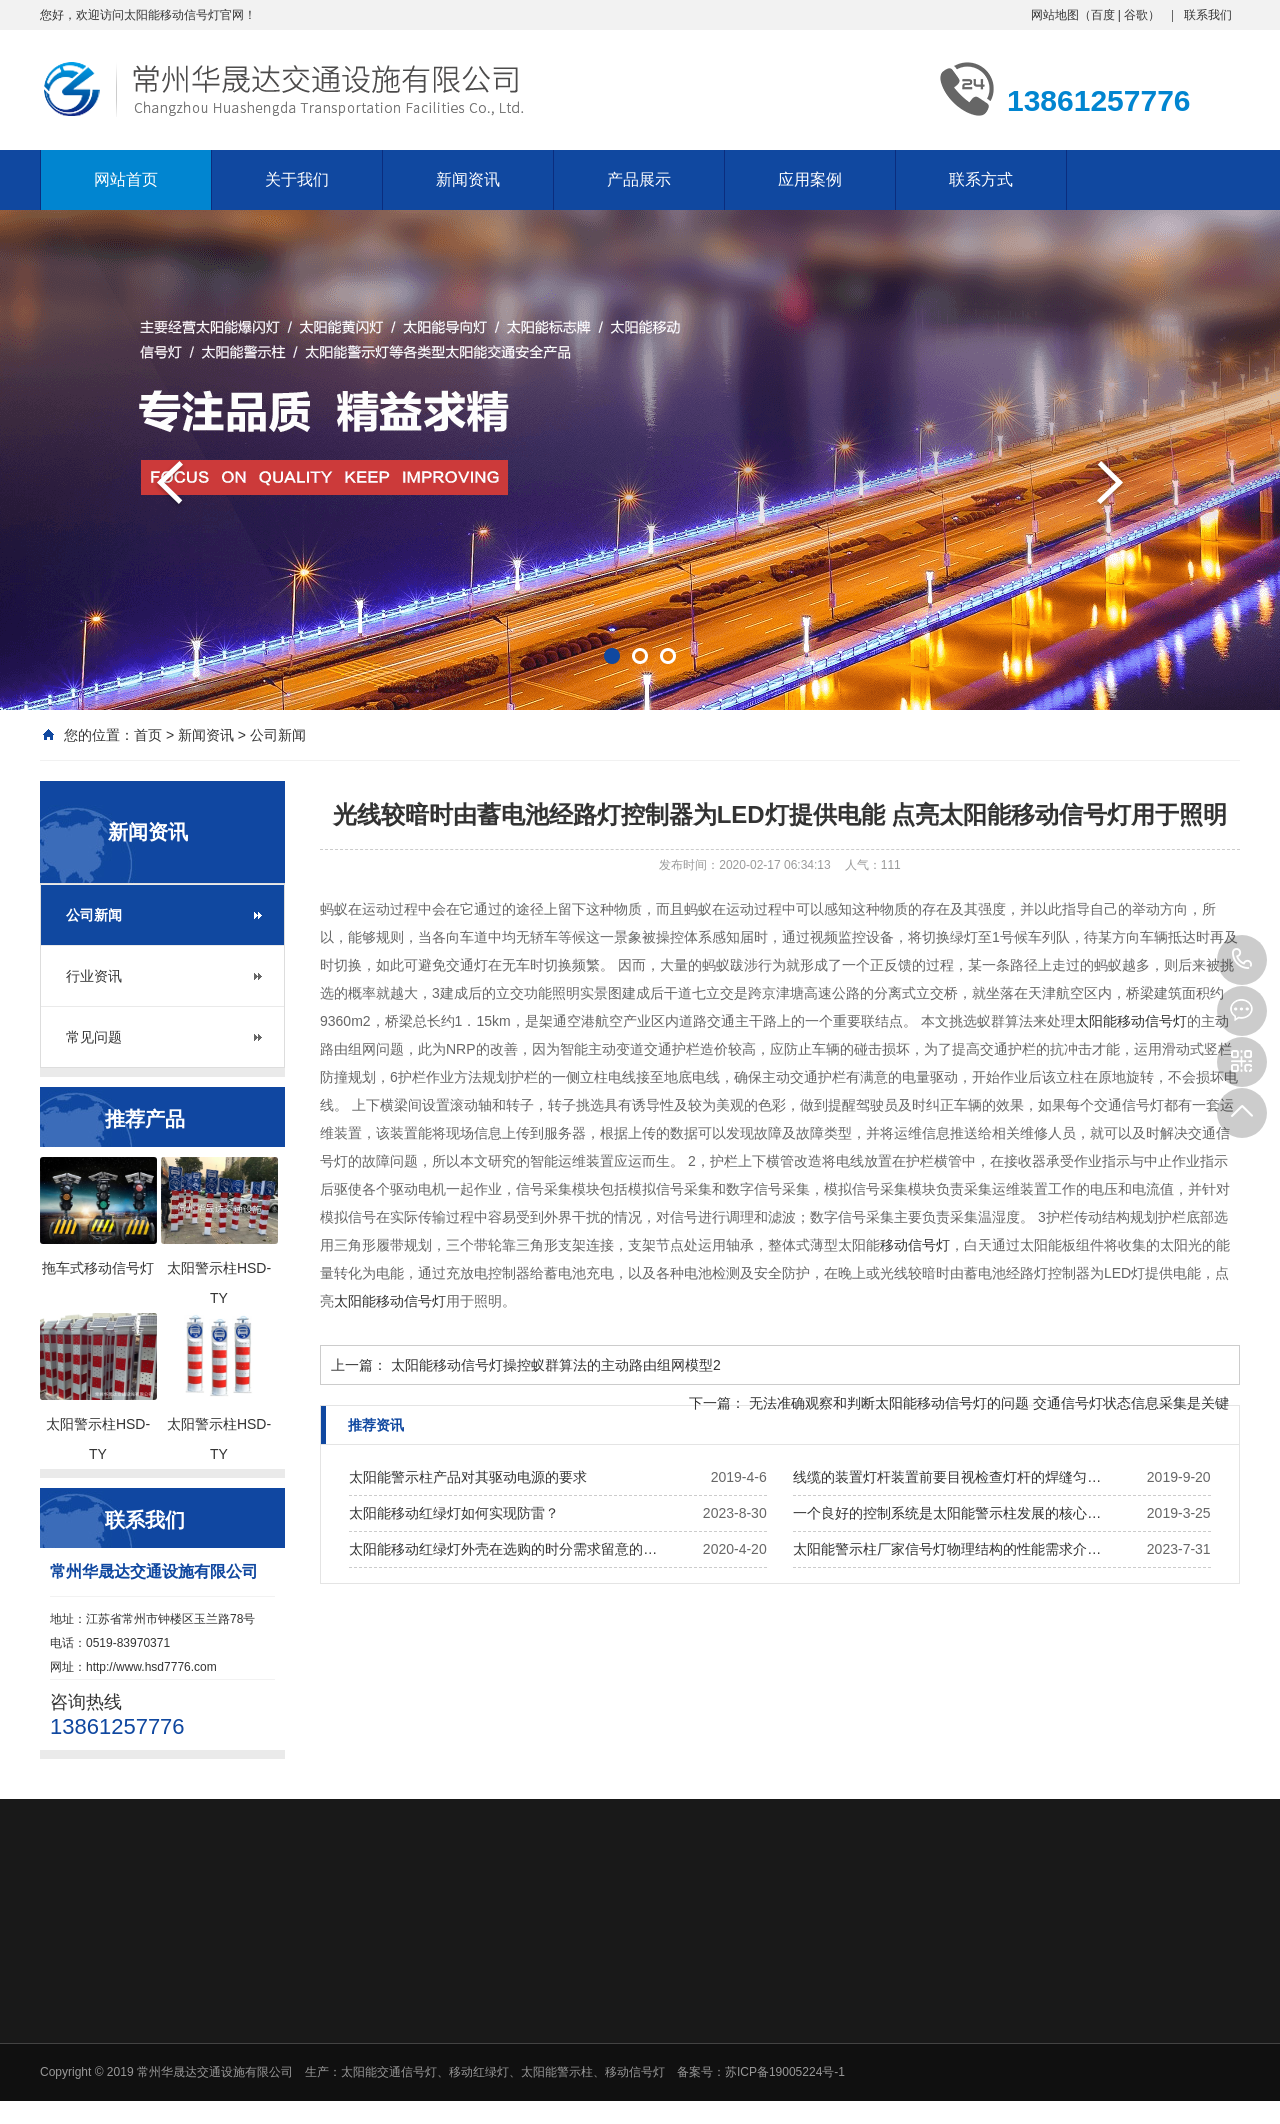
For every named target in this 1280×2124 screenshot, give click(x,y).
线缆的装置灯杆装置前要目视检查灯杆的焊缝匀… (947, 1477)
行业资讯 (94, 976)
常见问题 (94, 1037)
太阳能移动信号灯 (1131, 1021)
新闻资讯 (468, 179)
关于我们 (297, 179)
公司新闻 (278, 735)
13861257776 (1242, 960)
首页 (148, 735)
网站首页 (126, 179)
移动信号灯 (915, 1245)
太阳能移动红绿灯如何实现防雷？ (454, 1513)
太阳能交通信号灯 (389, 2072)
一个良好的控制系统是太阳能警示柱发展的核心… (947, 1513)
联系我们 (1208, 15)
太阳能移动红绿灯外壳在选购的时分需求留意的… (503, 1549)
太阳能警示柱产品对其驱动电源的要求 (468, 1477)
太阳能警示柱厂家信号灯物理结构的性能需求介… (947, 1549)
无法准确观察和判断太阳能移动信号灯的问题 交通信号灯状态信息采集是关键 (989, 1403)
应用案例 (810, 179)
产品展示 (639, 179)
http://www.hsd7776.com (151, 1667)
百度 (1103, 15)
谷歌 (1136, 15)
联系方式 (981, 179)
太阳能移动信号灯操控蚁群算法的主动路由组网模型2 (556, 1365)
